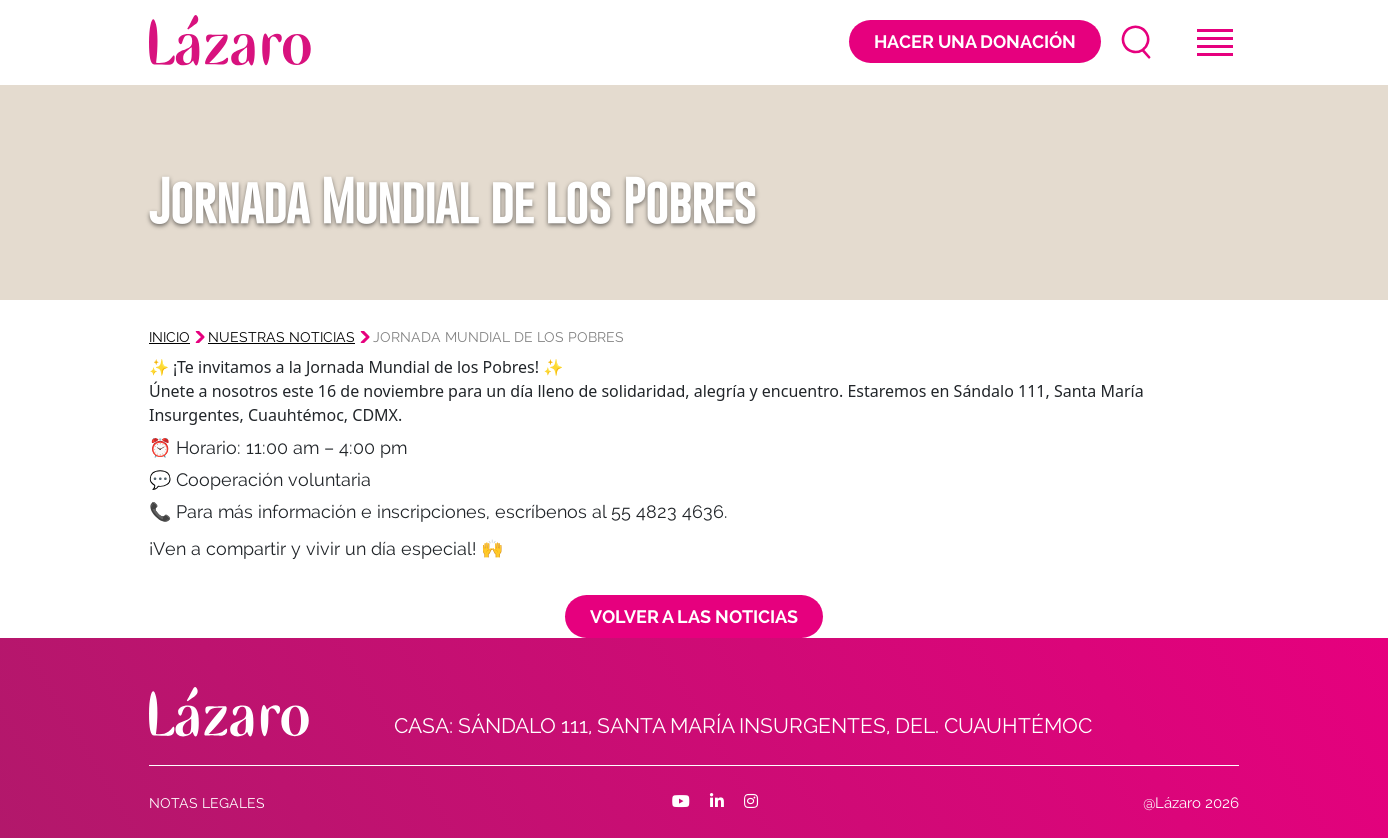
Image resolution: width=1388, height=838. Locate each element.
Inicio (169, 337)
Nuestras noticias (281, 337)
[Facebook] (681, 802)
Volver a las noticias (694, 616)
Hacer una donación (975, 41)
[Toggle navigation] (1215, 42)
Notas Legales (207, 803)
